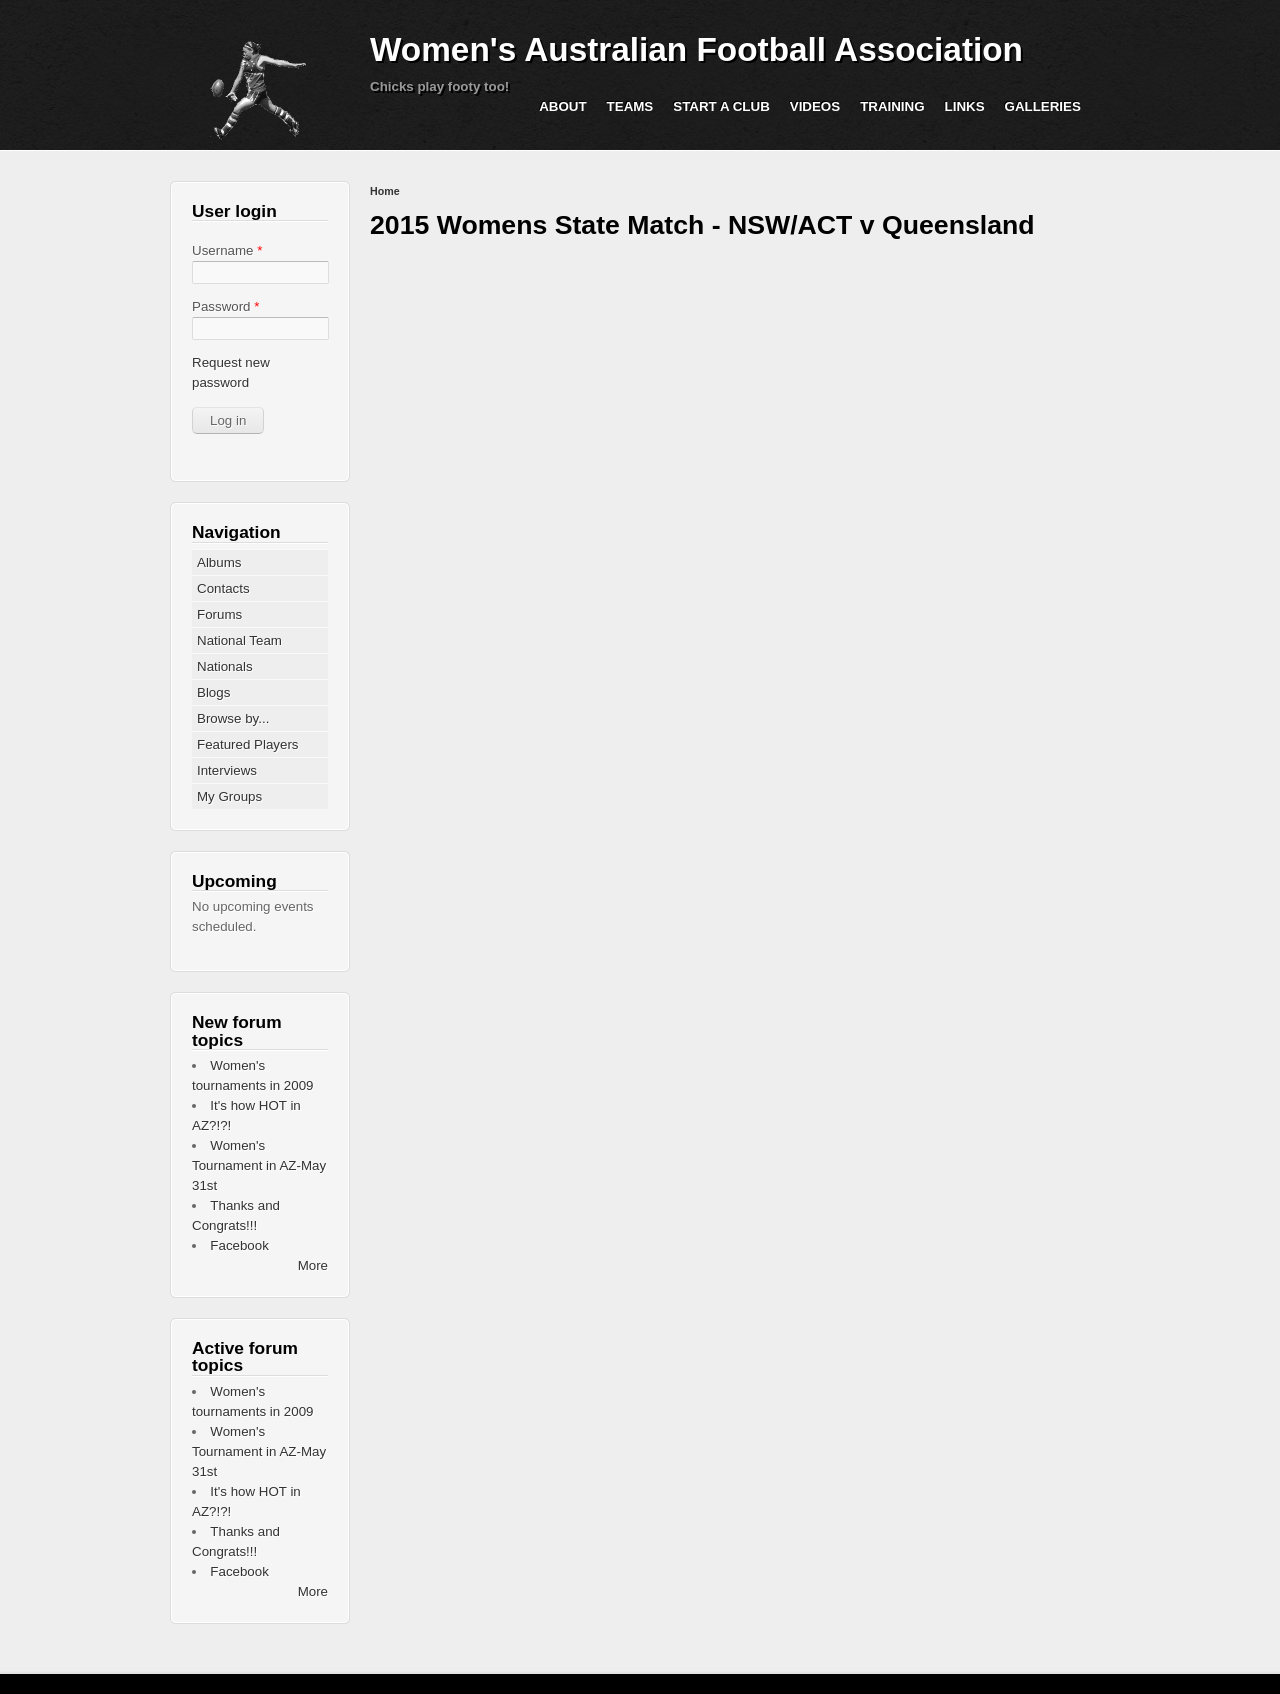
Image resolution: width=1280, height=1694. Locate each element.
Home (385, 191)
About (562, 106)
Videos (815, 106)
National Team (239, 640)
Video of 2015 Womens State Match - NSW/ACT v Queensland (720, 449)
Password (225, 306)
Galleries (1043, 106)
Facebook (239, 1245)
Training (892, 106)
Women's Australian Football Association (696, 49)
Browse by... (233, 718)
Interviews (227, 770)
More (313, 1265)
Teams (630, 106)
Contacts (223, 588)
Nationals (225, 666)
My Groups (229, 796)
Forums (219, 614)
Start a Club (721, 106)
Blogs (213, 692)
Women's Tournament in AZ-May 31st (259, 1165)
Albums (219, 562)
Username (227, 250)
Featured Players (248, 744)
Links (965, 106)
